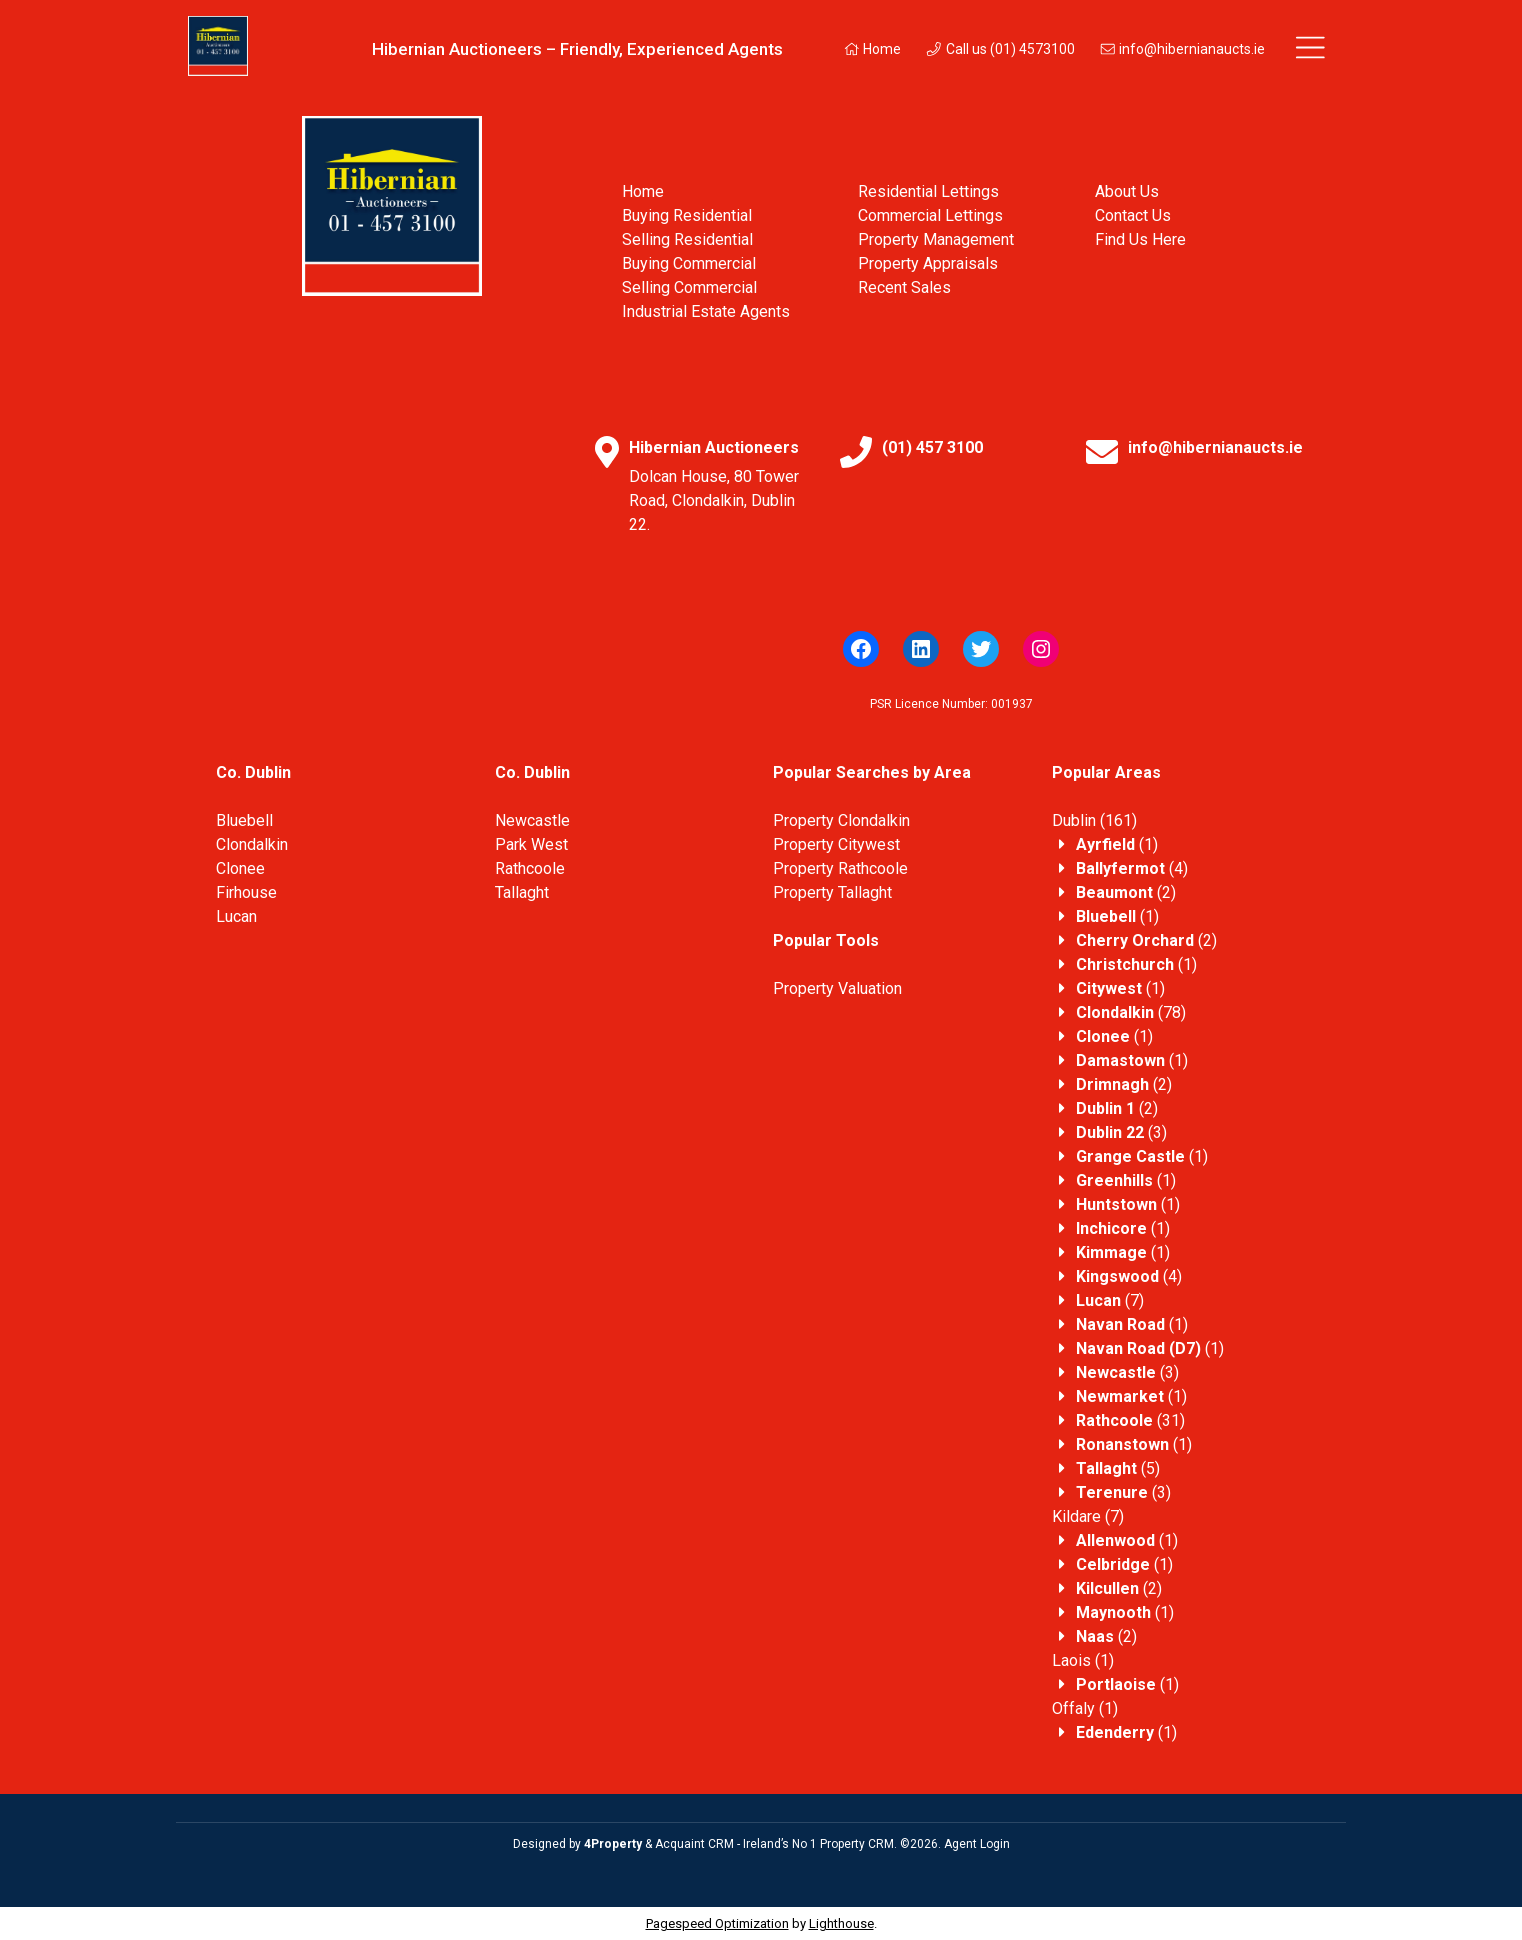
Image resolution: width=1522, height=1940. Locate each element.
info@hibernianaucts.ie (1182, 49)
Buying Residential (687, 215)
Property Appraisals (928, 263)
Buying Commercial (689, 263)
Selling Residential (687, 239)
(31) (1130, 1420)
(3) (1121, 1132)
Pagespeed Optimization (717, 1923)
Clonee (240, 868)
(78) (1131, 1012)
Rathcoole (530, 868)
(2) (1126, 892)
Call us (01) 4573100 (1000, 49)
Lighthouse (841, 1923)
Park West (531, 844)
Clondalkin (252, 844)
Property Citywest (836, 844)
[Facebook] (861, 649)
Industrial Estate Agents (706, 311)
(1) (1117, 844)
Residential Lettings (928, 191)
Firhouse (246, 892)
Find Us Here (1140, 239)
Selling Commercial (689, 287)
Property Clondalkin (841, 820)
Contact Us (1133, 215)
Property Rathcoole (840, 868)
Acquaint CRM (694, 1844)
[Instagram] (1041, 649)
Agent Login (977, 1844)
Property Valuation (837, 988)
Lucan (236, 916)
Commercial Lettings (930, 215)
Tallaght (522, 892)
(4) (1132, 868)
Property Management (936, 239)
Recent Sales (904, 287)
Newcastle (532, 820)
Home (872, 49)
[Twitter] (981, 649)
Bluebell (244, 820)
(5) (1118, 1468)
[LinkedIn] (921, 649)
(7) (1110, 1300)
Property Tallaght (832, 892)
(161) (1094, 820)
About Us (1127, 191)
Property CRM (857, 1844)
